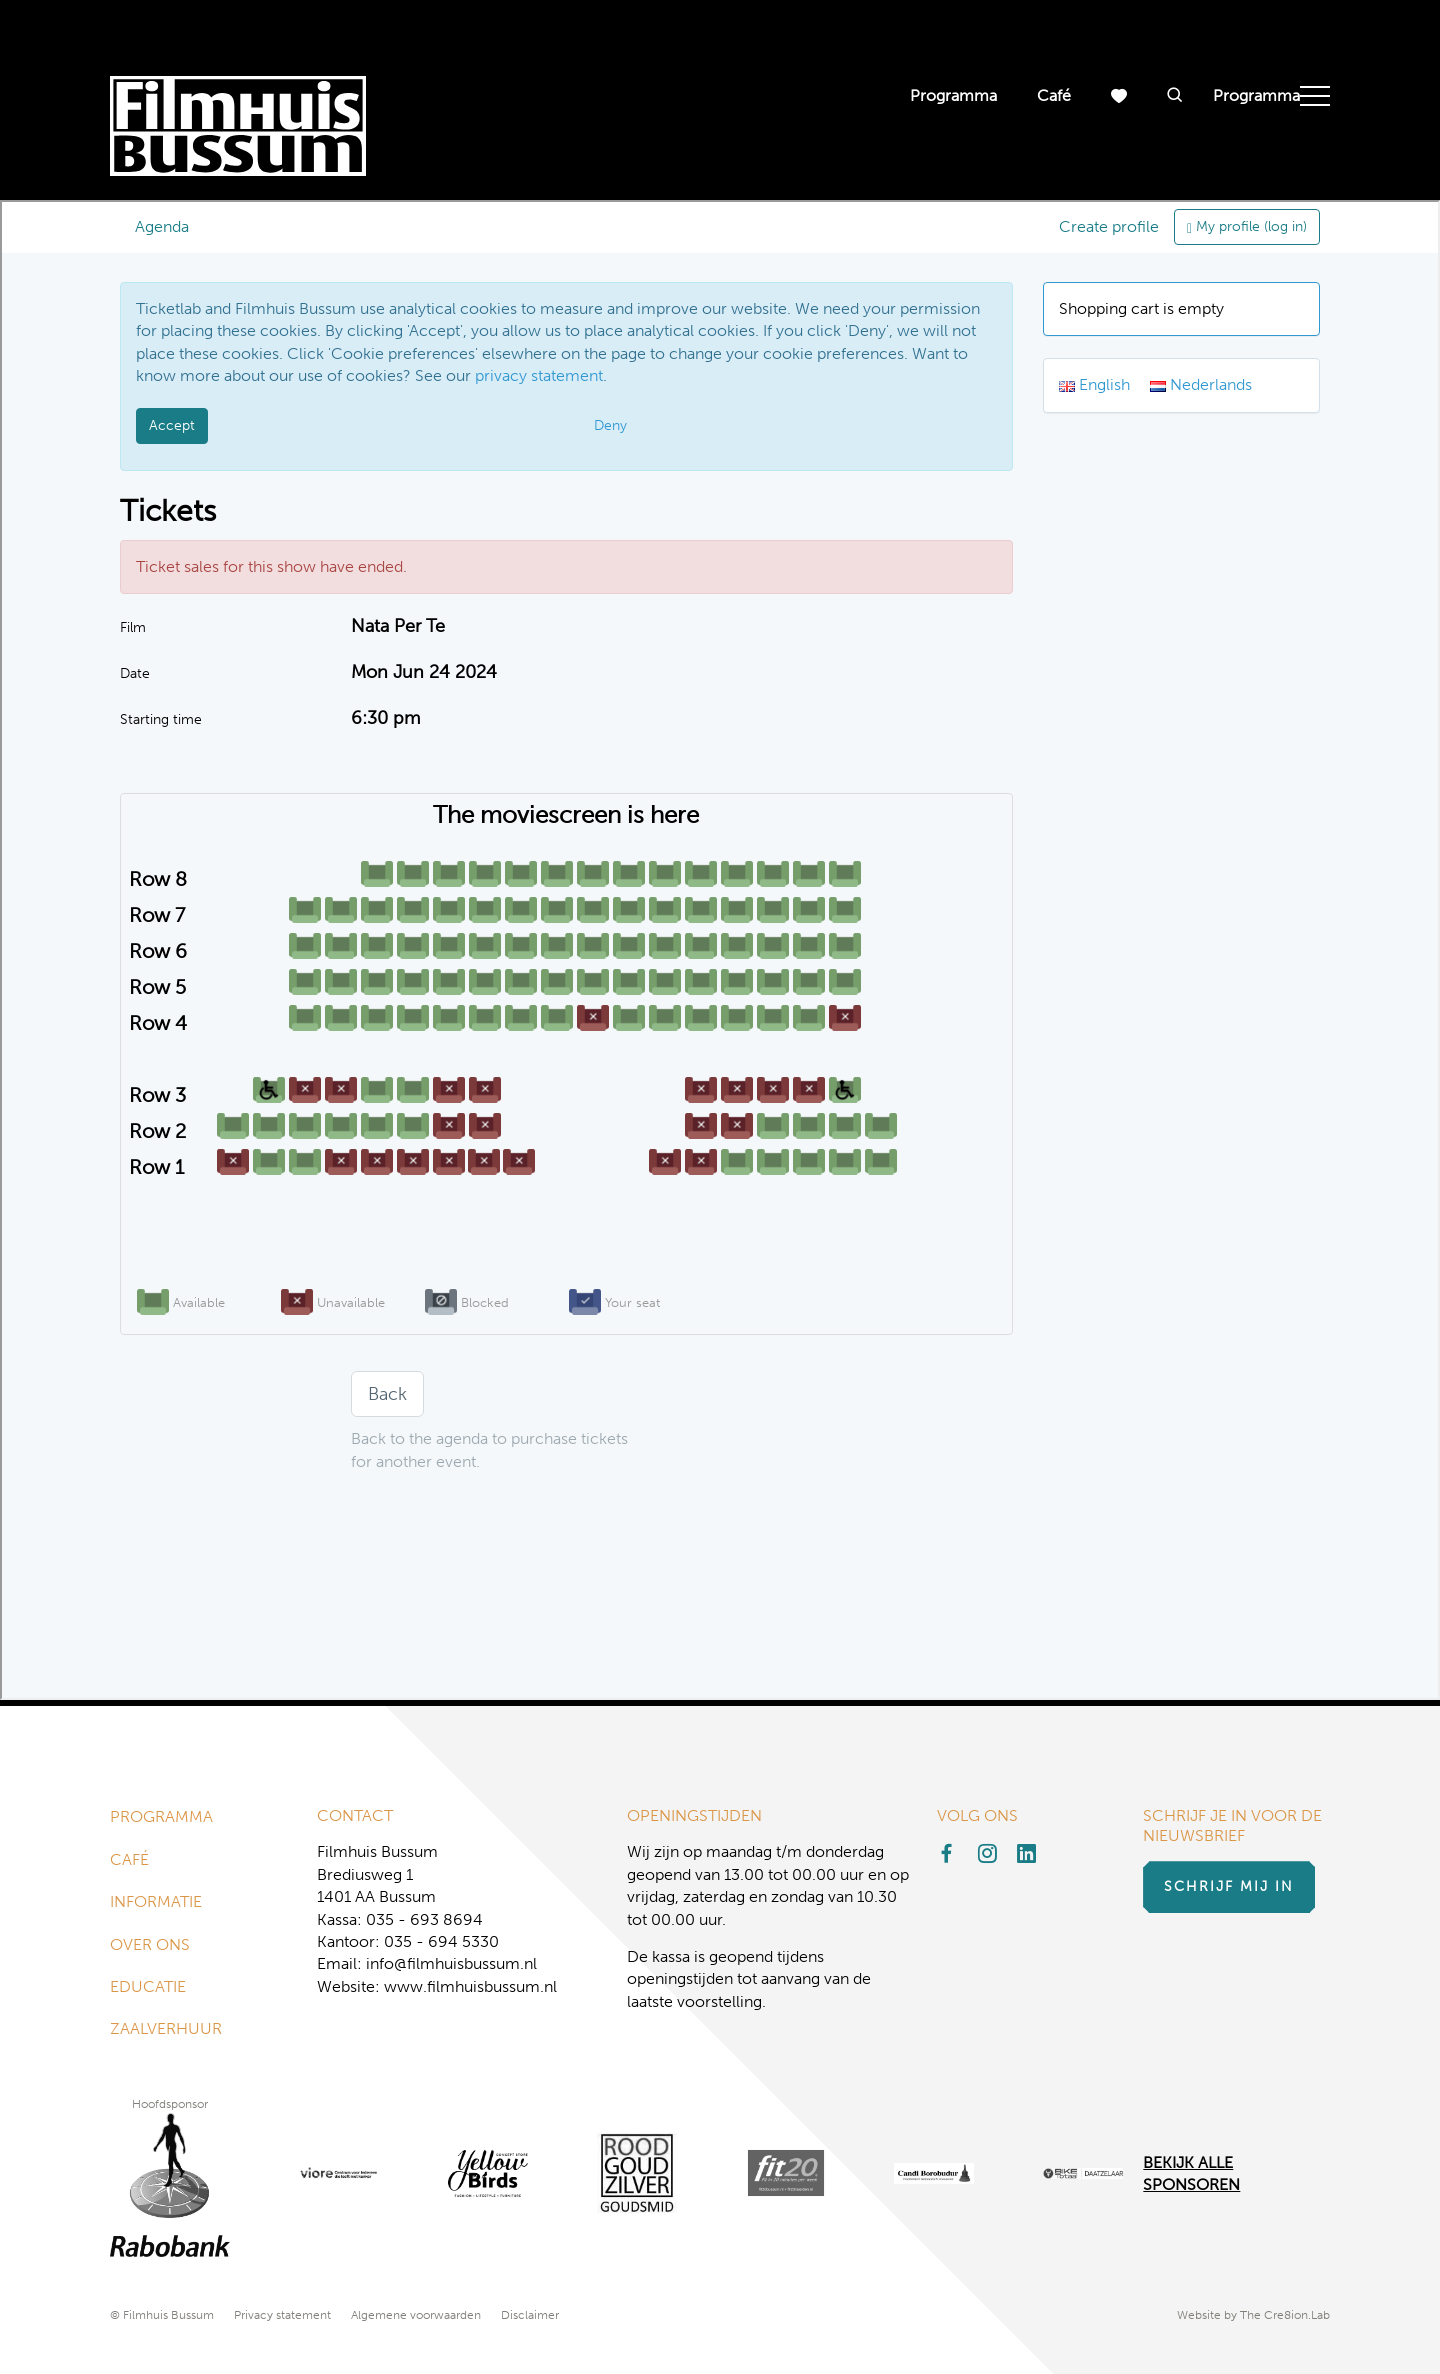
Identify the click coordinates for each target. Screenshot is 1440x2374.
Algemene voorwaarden (416, 2315)
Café (1054, 95)
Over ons (150, 1944)
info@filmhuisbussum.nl (451, 1963)
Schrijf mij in (1229, 1886)
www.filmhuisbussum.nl (470, 1986)
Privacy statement (282, 2315)
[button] (1175, 96)
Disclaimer (530, 2315)
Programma (953, 95)
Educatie (148, 1986)
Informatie (156, 1901)
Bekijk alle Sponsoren (1191, 2173)
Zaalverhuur (166, 2028)
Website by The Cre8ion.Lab (1253, 2315)
